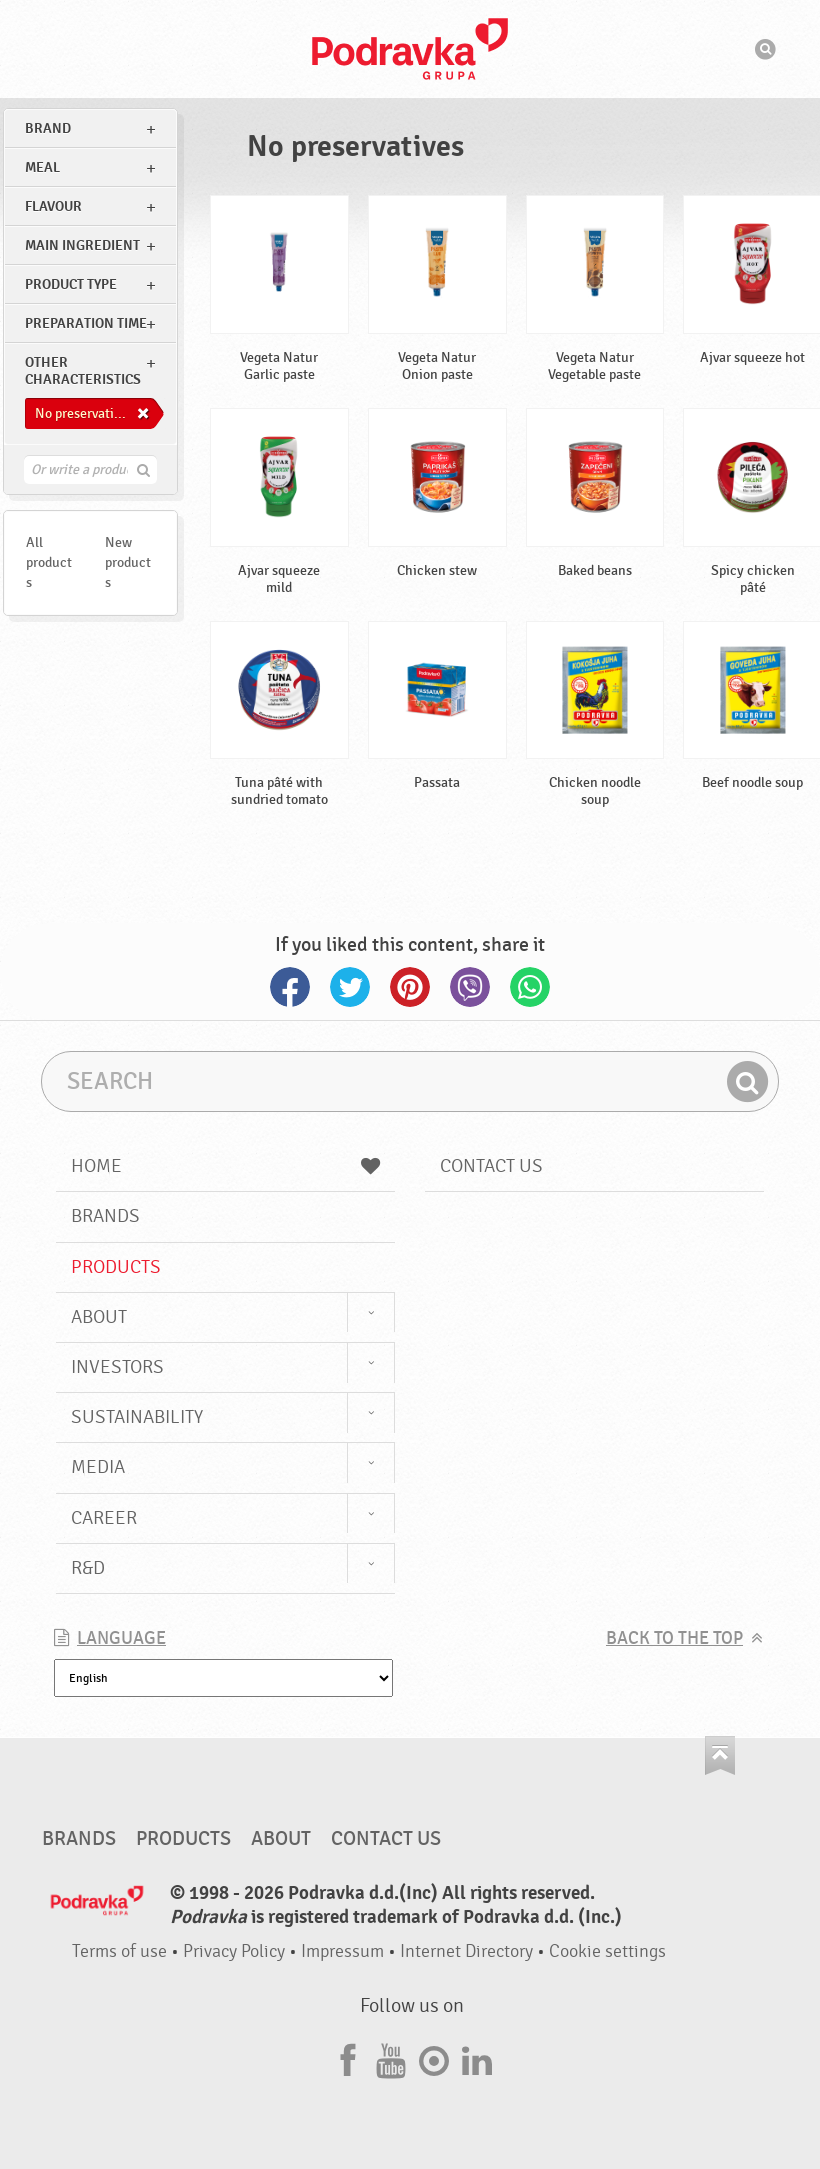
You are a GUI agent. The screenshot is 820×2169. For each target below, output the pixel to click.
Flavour (53, 206)
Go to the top (720, 1755)
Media (98, 1467)
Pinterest (410, 987)
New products (128, 562)
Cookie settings (607, 1951)
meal (42, 167)
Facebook (290, 987)
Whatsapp (530, 987)
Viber (470, 987)
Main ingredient (82, 245)
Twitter (350, 987)
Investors (117, 1367)
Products (116, 1267)
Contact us (491, 1166)
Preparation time (86, 323)
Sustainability (137, 1417)
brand (48, 128)
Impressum (342, 1951)
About (99, 1317)
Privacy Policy (234, 1951)
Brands (105, 1216)
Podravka (410, 49)
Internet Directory (466, 1951)
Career (104, 1518)
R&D (88, 1568)
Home (225, 1166)
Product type (71, 284)
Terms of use (119, 1951)
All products (49, 562)
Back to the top (674, 1638)
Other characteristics (83, 371)
